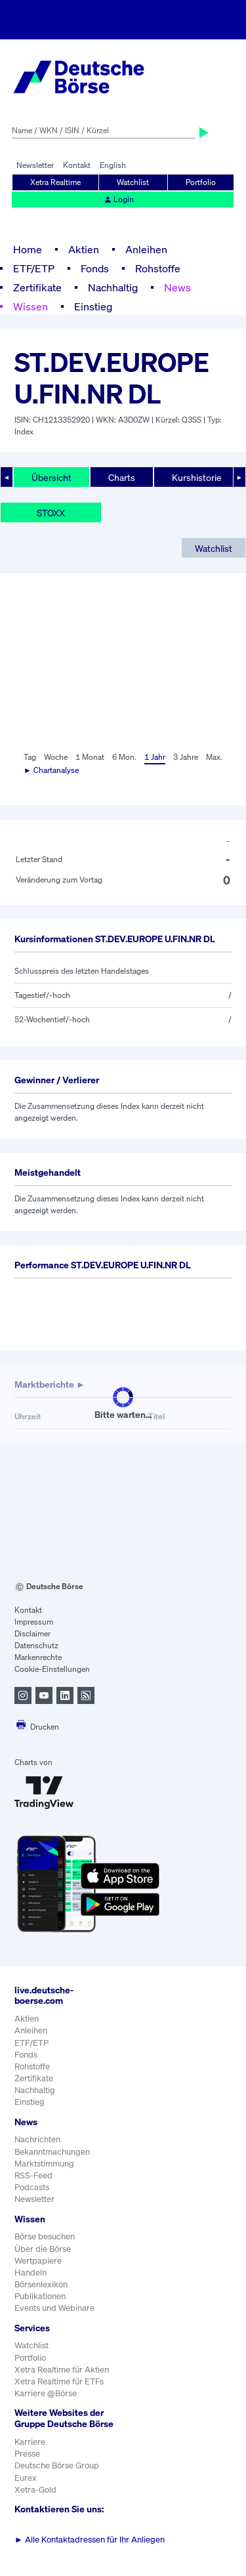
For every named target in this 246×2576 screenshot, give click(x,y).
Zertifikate (37, 287)
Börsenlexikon (41, 2284)
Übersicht (51, 477)
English (113, 165)
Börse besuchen (44, 2236)
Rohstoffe (157, 268)
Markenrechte (38, 1657)
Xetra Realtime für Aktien (61, 2369)
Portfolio (201, 182)
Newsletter (35, 165)
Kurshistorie (197, 477)
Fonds (95, 268)
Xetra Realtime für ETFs (59, 2381)
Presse (27, 2453)
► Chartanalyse (51, 770)
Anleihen (146, 249)
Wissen (30, 306)
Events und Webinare (54, 2308)
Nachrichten (37, 2139)
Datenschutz (36, 1645)
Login (119, 199)
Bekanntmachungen (52, 2151)
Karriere (29, 2441)
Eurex (25, 2477)
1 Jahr (154, 757)
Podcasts (31, 2187)
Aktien (83, 249)
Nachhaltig (113, 287)
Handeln (30, 2272)
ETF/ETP (33, 268)
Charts (121, 477)
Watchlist (133, 182)
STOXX (51, 513)
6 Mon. (124, 757)
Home (27, 249)
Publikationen (40, 2296)
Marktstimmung (44, 2163)
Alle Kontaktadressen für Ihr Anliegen (89, 2539)
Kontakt (77, 165)
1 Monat (89, 757)
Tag (30, 757)
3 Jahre (185, 757)
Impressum (33, 1622)
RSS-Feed (33, 2175)
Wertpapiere (38, 2260)
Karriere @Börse (45, 2393)
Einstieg (93, 306)
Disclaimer (32, 1633)
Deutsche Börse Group (56, 2465)
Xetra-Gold (35, 2489)
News (177, 287)
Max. (214, 757)
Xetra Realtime (55, 182)
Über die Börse (42, 2248)
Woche (56, 757)
